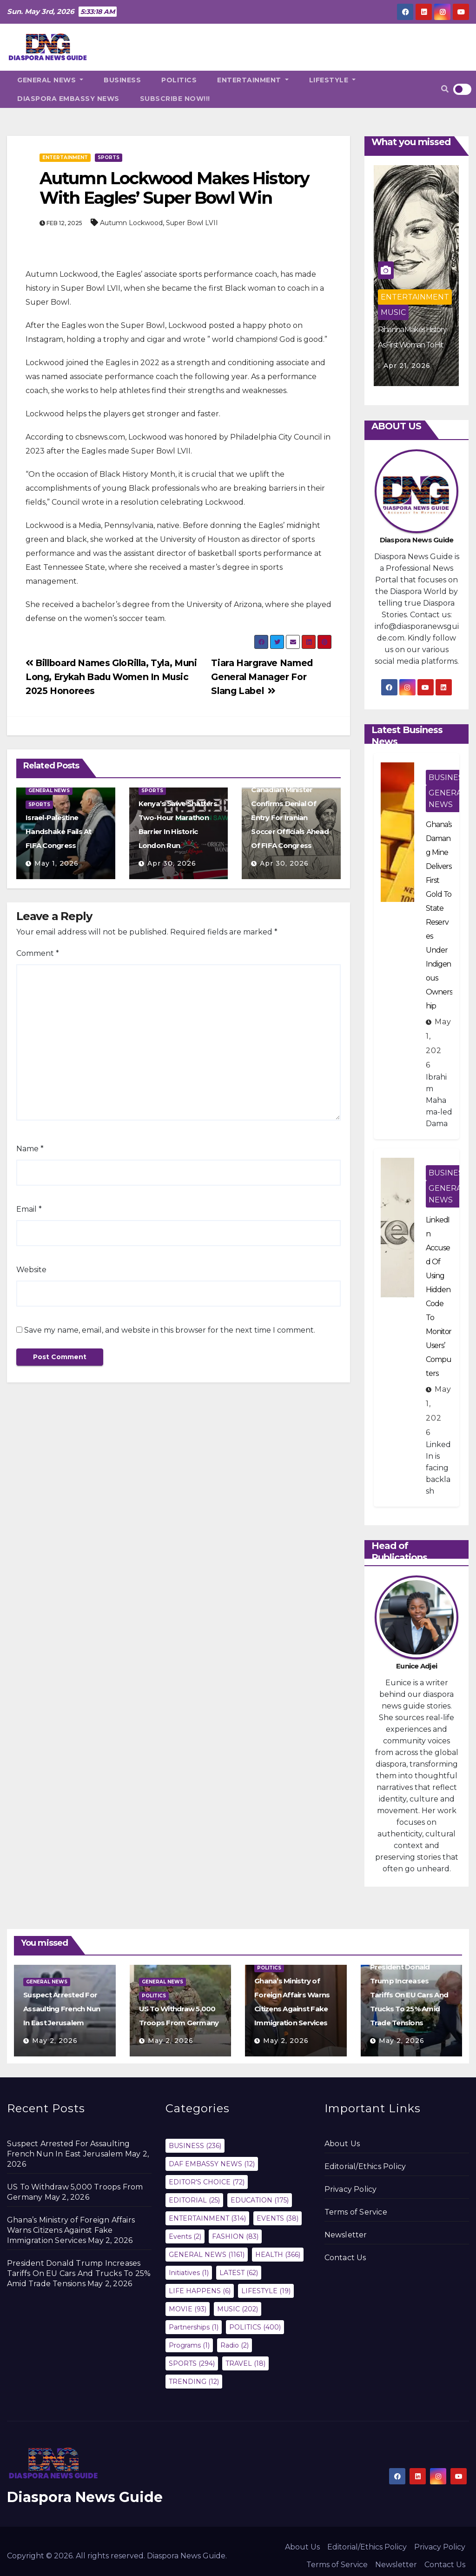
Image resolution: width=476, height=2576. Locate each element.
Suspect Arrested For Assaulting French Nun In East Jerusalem (61, 2008)
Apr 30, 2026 (171, 863)
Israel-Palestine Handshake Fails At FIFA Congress (59, 831)
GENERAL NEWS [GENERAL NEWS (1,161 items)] (207, 2254)
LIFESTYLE (332, 80)
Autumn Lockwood (131, 223)
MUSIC (393, 312)
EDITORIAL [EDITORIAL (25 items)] (194, 2200)
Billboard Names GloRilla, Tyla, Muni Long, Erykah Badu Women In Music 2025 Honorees (111, 676)
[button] (445, 89)
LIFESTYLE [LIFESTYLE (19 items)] (266, 2291)
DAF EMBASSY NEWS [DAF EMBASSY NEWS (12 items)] (212, 2164)
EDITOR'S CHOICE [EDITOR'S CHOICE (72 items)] (207, 2182)
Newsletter (345, 2234)
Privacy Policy (350, 2189)
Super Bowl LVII (192, 223)
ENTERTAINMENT (253, 80)
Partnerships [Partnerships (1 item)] (193, 2327)
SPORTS (108, 157)
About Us (342, 2143)
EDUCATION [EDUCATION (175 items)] (260, 2200)
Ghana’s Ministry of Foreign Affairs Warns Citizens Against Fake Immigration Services (71, 2230)
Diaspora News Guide (85, 2497)
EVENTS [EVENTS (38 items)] (277, 2218)
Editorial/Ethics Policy (365, 2166)
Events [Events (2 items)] (185, 2236)
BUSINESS (122, 80)
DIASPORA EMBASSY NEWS (68, 98)
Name (30, 1148)
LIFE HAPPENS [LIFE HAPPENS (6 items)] (200, 2291)
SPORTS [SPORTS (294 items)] (192, 2363)
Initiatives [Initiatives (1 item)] (189, 2273)
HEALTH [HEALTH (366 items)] (277, 2254)
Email (29, 1209)
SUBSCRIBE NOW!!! (175, 98)
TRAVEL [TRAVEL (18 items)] (245, 2363)
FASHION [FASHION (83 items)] (235, 2236)
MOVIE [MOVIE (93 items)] (187, 2309)
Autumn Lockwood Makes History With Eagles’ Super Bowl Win (174, 188)
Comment (37, 953)
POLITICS (179, 80)
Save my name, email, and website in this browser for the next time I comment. (169, 1330)
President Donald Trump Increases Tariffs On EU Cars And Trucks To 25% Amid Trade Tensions (409, 1994)
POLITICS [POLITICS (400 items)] (255, 2327)
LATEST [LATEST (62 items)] (238, 2273)
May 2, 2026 (55, 2040)
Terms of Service (355, 2212)
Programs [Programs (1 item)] (189, 2345)
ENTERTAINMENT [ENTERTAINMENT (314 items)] (207, 2218)
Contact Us (345, 2257)
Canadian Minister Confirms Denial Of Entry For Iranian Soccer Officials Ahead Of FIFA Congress (290, 817)
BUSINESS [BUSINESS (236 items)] (195, 2146)
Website (31, 1269)
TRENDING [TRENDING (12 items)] (194, 2381)
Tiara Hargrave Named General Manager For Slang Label (261, 676)
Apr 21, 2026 (406, 365)
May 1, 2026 (56, 863)
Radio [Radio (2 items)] (234, 2345)
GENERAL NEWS (50, 80)
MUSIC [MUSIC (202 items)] (237, 2309)
